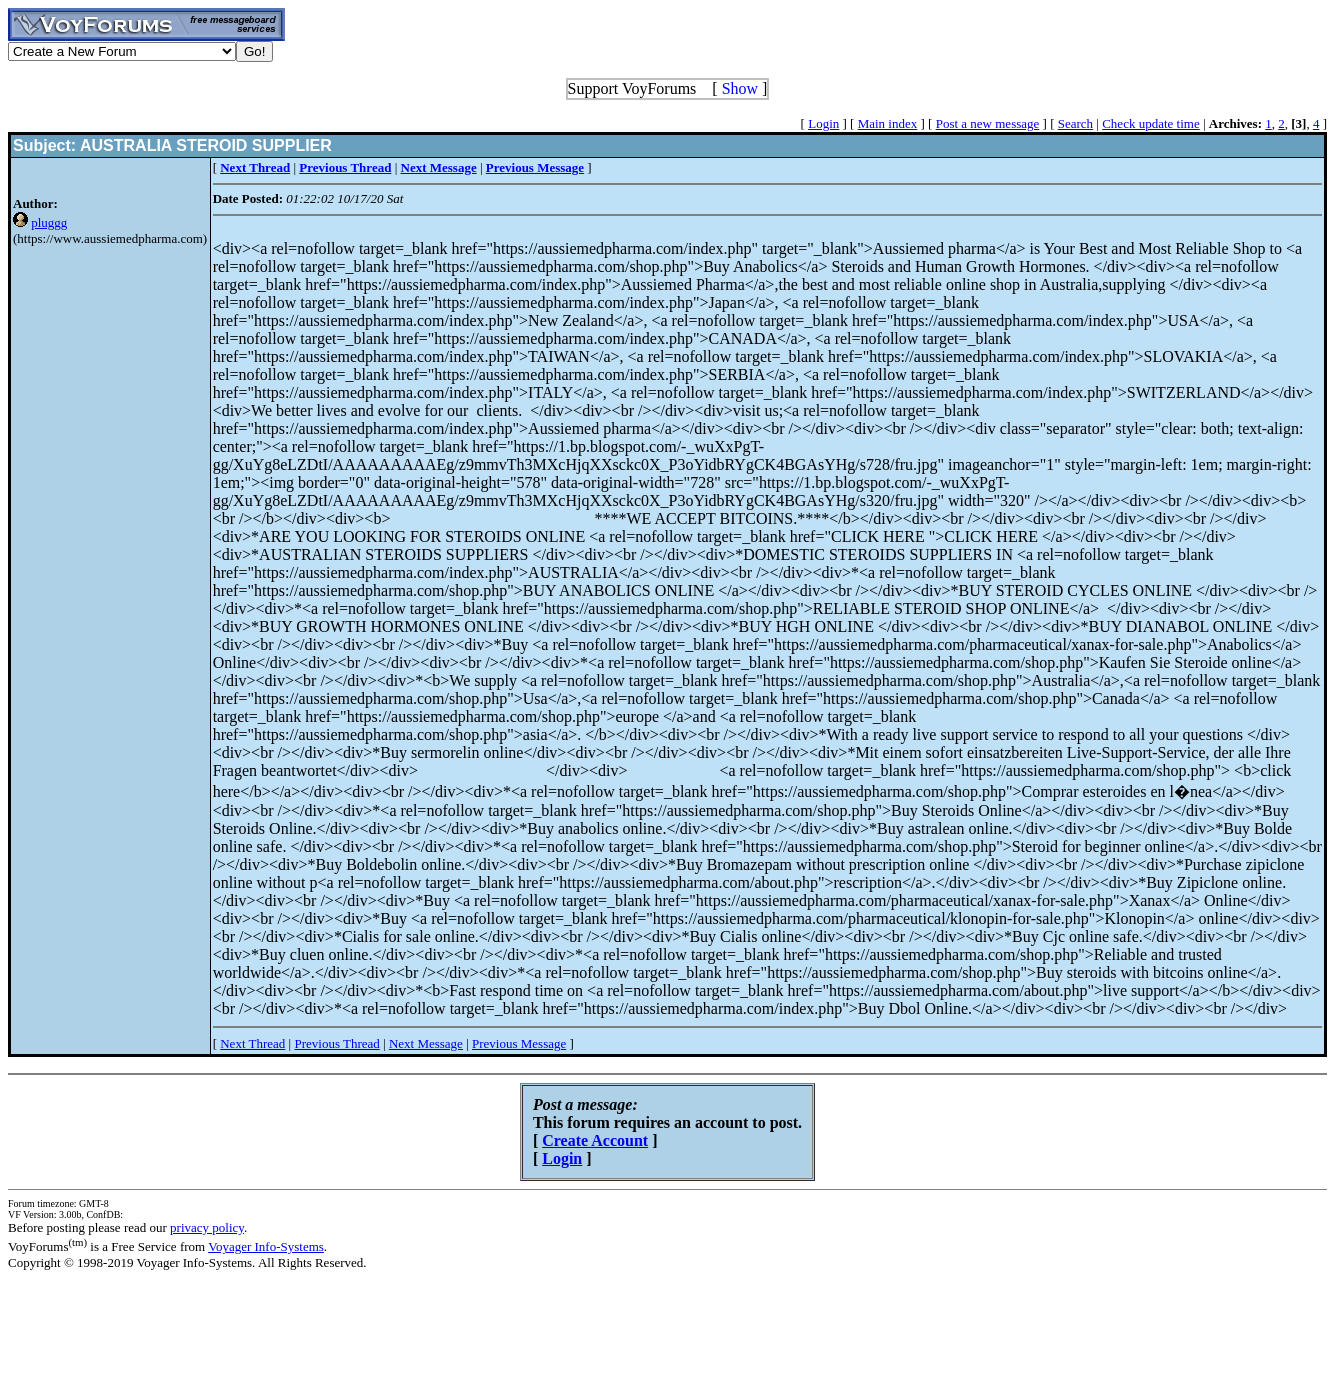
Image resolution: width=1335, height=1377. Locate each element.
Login (823, 123)
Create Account (595, 1140)
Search (1075, 123)
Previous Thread (336, 1043)
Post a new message (988, 123)
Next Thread (252, 1043)
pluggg (49, 222)
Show (740, 88)
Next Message (426, 1043)
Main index (888, 123)
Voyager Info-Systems (266, 1246)
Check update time (1150, 123)
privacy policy (207, 1227)
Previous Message (519, 1043)
